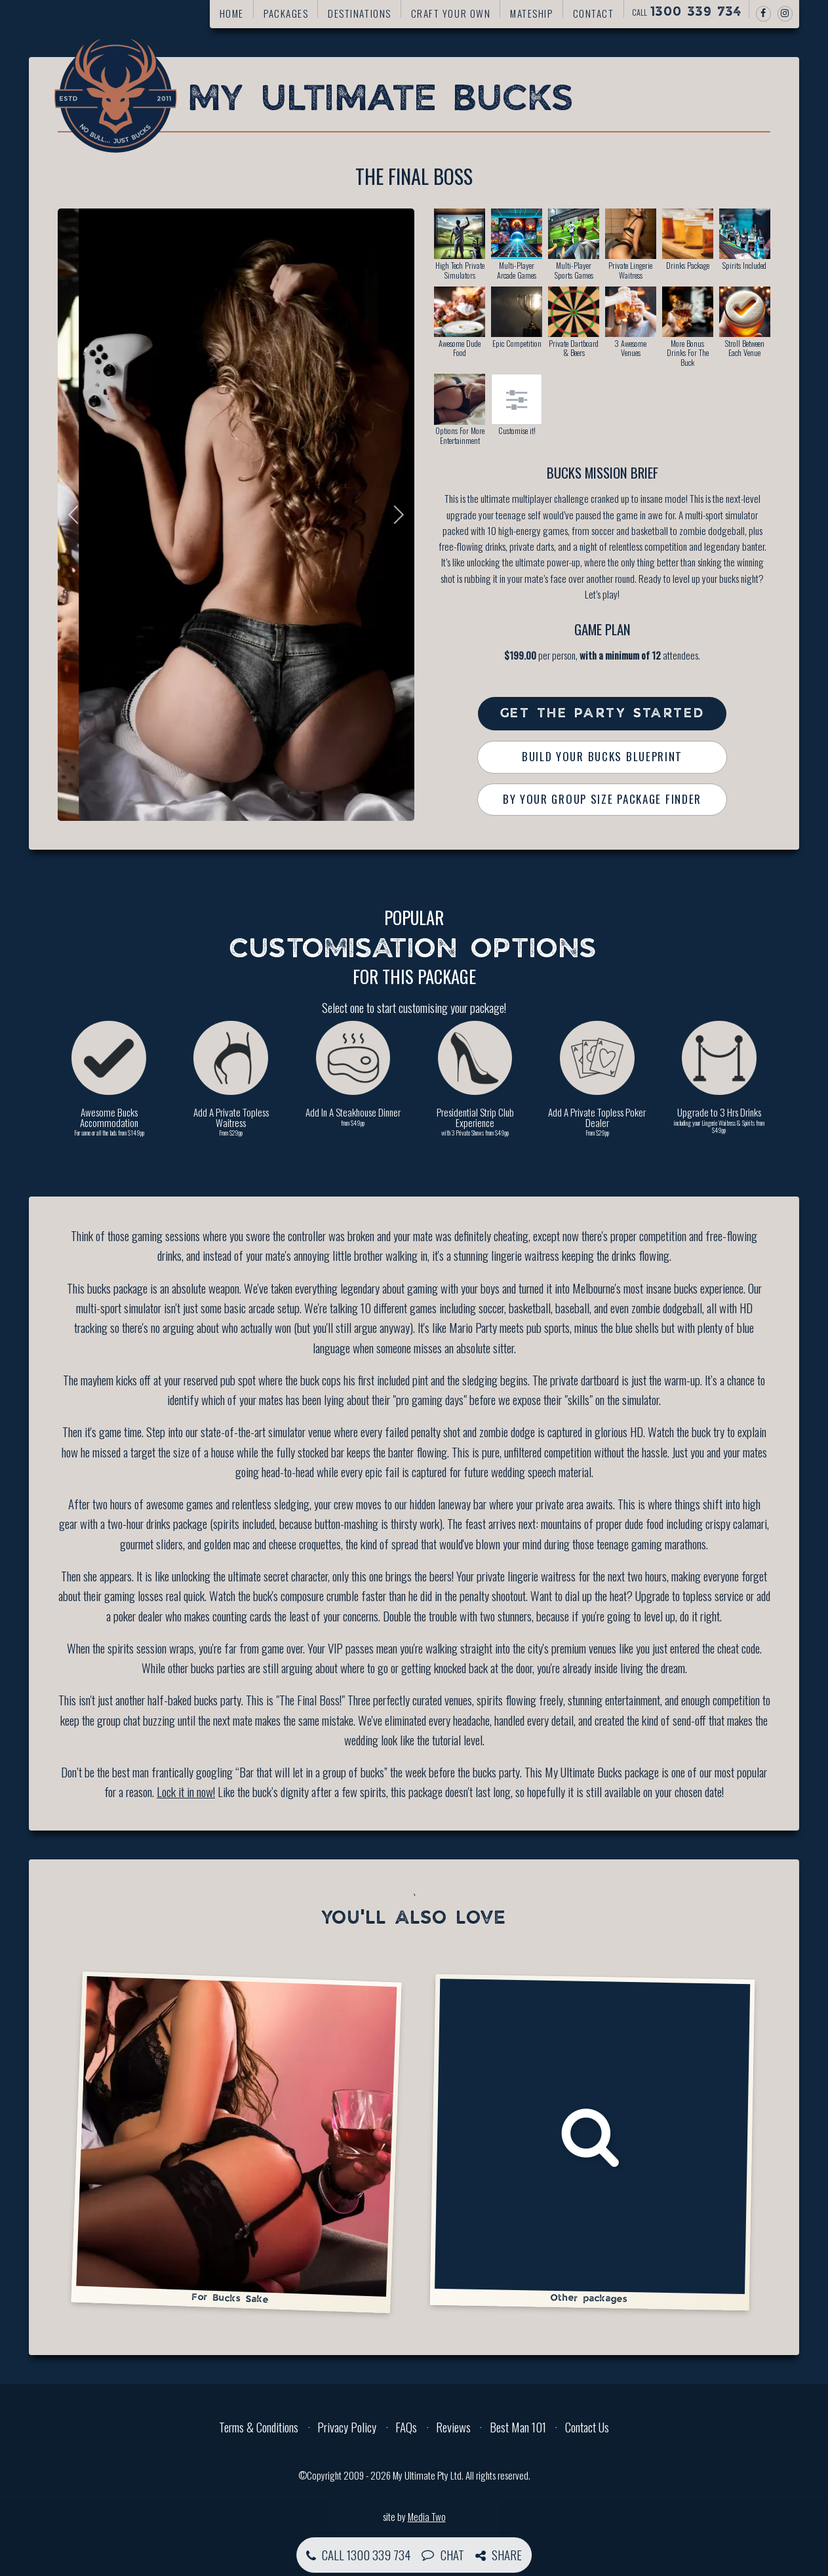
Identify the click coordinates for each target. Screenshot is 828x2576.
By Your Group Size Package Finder (602, 799)
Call (686, 12)
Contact (593, 13)
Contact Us (587, 2426)
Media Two (427, 2516)
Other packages (592, 2141)
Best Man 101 (518, 2426)
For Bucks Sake (236, 2140)
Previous (77, 514)
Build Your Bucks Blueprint (602, 756)
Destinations (359, 13)
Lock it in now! (186, 1791)
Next (394, 514)
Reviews (453, 2426)
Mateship (531, 13)
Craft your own (450, 13)
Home (232, 13)
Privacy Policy (346, 2426)
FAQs (406, 2426)
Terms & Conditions (258, 2426)
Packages (286, 13)
